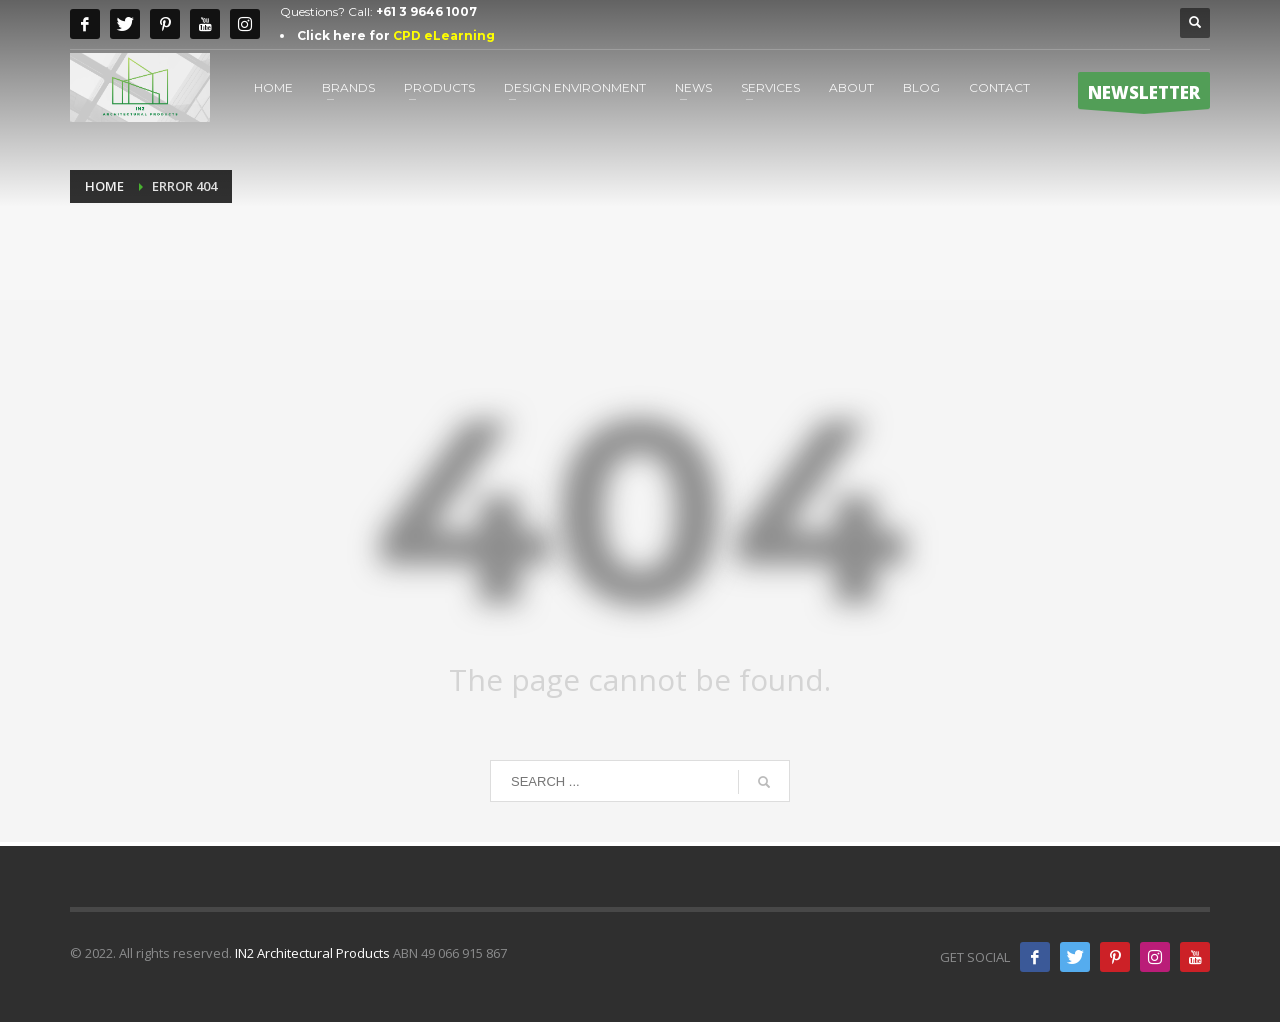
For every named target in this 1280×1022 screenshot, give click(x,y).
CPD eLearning (444, 35)
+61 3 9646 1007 (426, 11)
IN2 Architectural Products (312, 953)
